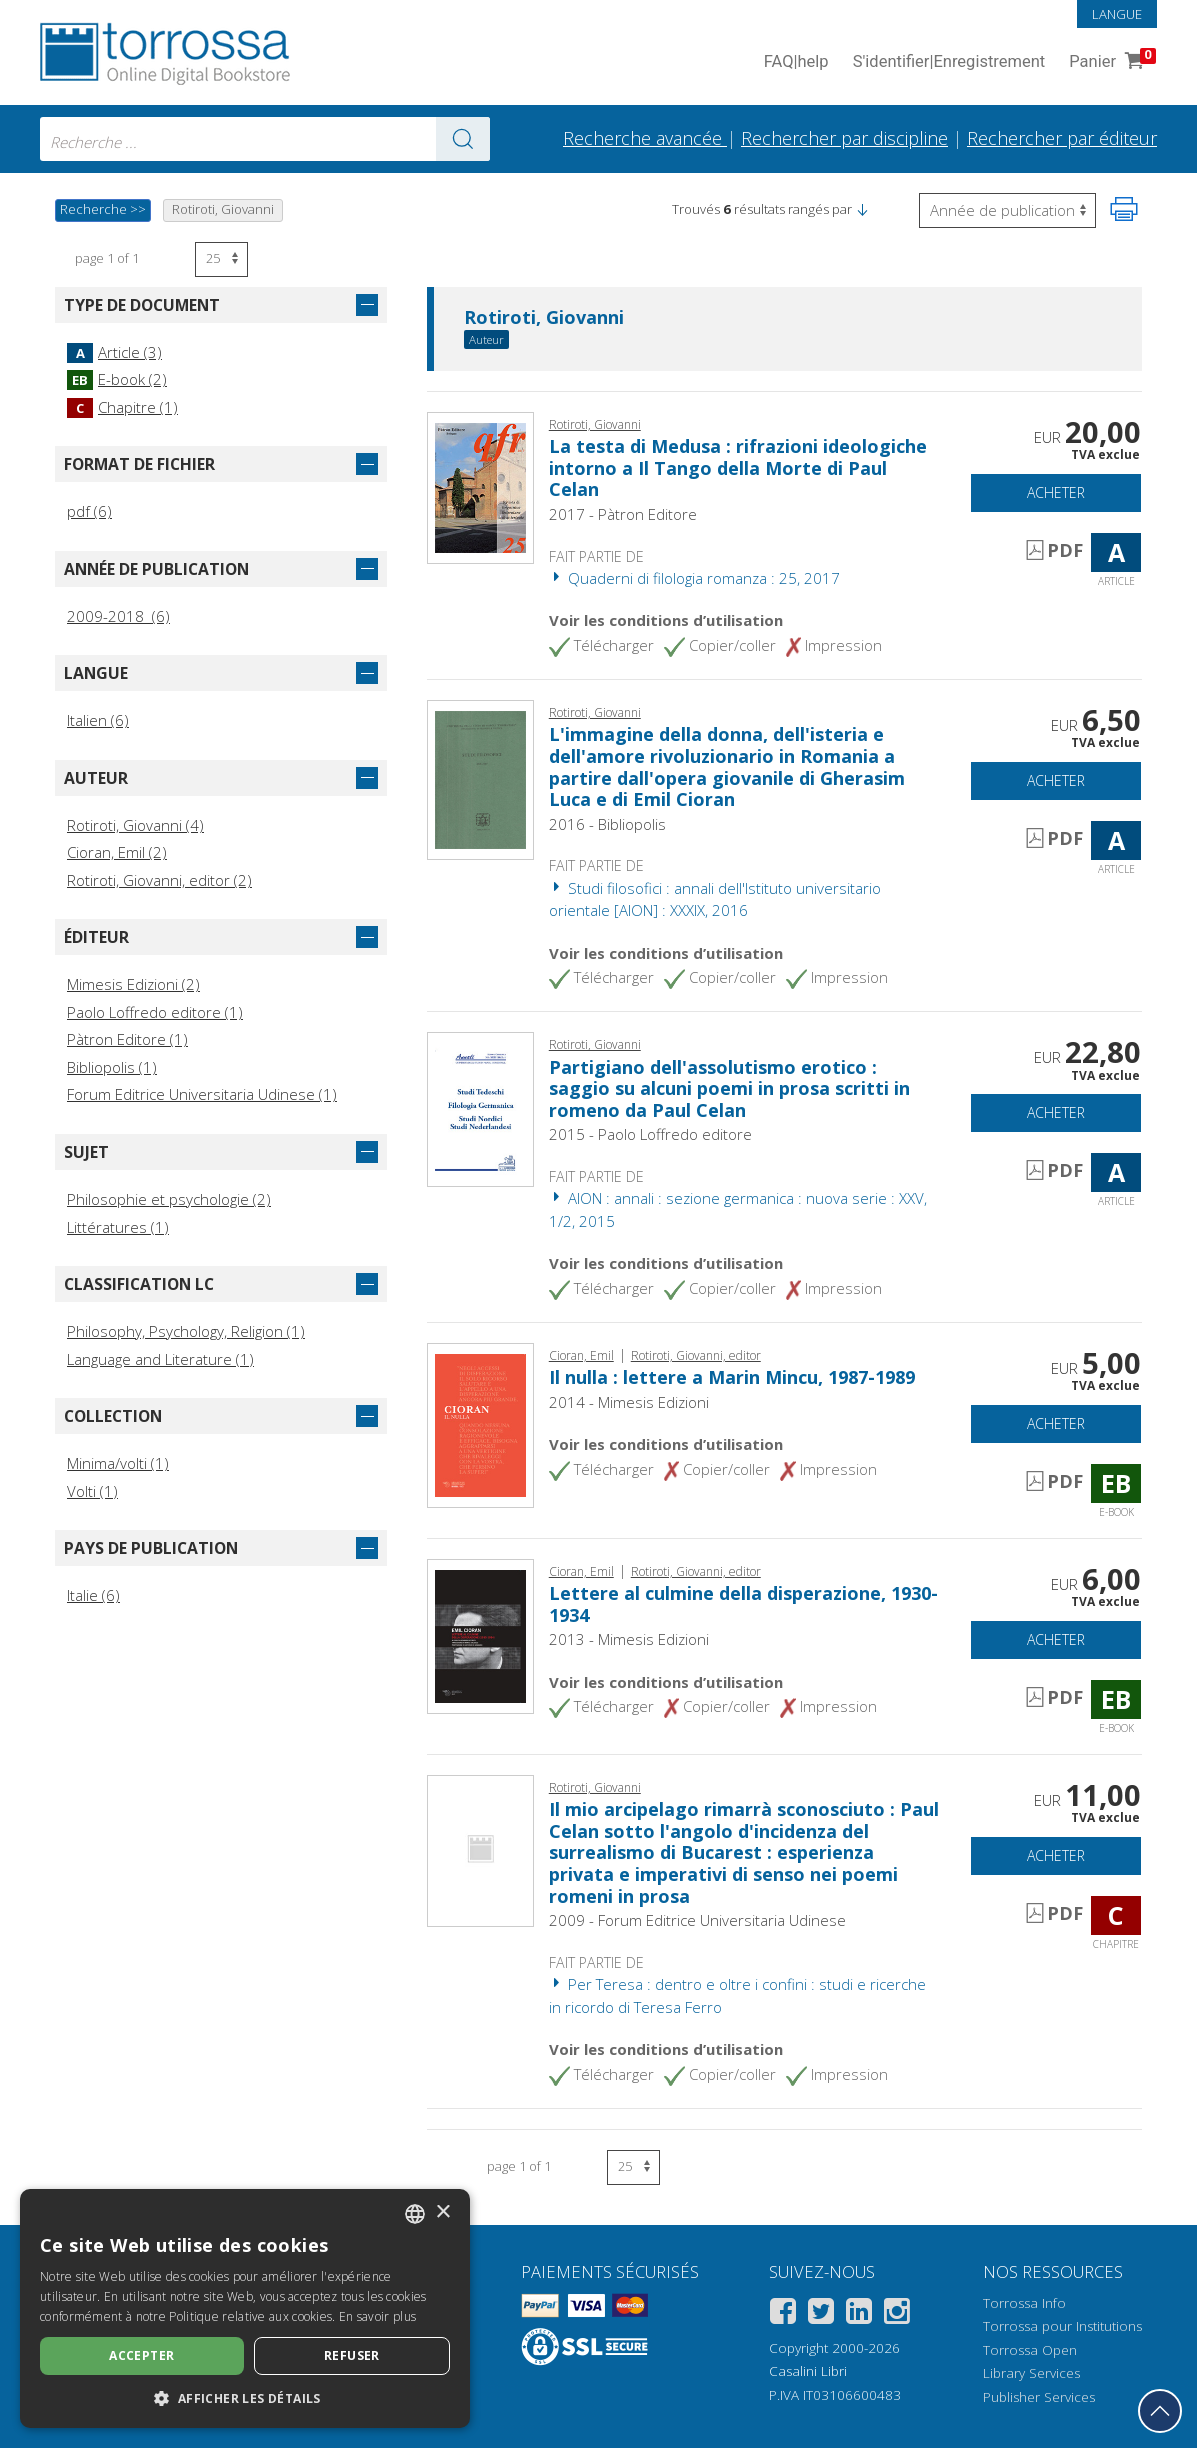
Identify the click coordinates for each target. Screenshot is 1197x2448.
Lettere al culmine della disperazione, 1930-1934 (743, 1604)
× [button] (442, 2212)
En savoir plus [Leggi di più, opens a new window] (377, 2316)
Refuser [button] (352, 2355)
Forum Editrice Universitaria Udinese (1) (202, 1094)
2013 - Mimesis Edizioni (629, 1639)
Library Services (1031, 2373)
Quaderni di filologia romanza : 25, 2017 (694, 578)
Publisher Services (1039, 2397)
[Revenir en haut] (1160, 2411)
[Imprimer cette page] (1124, 209)
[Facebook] (783, 2314)
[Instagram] (897, 2314)
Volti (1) (92, 1491)
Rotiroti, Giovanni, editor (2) (159, 880)
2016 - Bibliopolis (607, 824)
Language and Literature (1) (160, 1359)
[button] (862, 209)
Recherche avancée (645, 138)
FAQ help (796, 62)
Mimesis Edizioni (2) (133, 984)
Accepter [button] (141, 2355)
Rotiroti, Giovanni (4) (135, 825)
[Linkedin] (859, 2314)
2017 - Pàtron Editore (623, 514)
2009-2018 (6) (118, 616)
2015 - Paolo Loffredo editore (650, 1134)
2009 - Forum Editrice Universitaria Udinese (697, 1920)
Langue (1117, 14)
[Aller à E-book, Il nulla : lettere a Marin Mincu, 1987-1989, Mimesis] (480, 1423)
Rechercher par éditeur (1062, 138)
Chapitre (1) (122, 407)
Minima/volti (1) (118, 1463)
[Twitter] (821, 2314)
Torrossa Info (1024, 2303)
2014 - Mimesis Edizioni (629, 1402)
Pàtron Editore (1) (127, 1039)
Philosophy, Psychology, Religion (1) (186, 1331)
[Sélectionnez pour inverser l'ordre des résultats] (1007, 210)
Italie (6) (93, 1595)
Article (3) (114, 352)
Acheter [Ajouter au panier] (1056, 492)
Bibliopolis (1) (112, 1067)
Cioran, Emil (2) (117, 852)
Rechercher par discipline (844, 138)
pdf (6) (89, 511)
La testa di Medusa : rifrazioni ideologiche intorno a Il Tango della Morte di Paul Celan (738, 467)
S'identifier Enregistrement (949, 62)
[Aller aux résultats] (463, 139)
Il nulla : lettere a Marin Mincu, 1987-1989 (732, 1377)
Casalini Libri (808, 2371)
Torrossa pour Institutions (1062, 2326)
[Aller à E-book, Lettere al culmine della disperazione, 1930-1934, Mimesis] (480, 1634)
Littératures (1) (118, 1227)
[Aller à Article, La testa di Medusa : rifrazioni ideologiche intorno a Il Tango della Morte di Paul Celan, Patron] (480, 486)
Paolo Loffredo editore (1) (155, 1012)
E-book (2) (117, 379)
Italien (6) (98, 720)
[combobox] (265, 139)
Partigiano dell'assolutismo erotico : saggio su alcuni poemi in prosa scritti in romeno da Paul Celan (729, 1088)
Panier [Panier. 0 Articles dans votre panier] (1110, 62)
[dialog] (245, 2308)
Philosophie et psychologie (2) (169, 1199)
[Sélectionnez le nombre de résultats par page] (221, 259)
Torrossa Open (1030, 2350)
